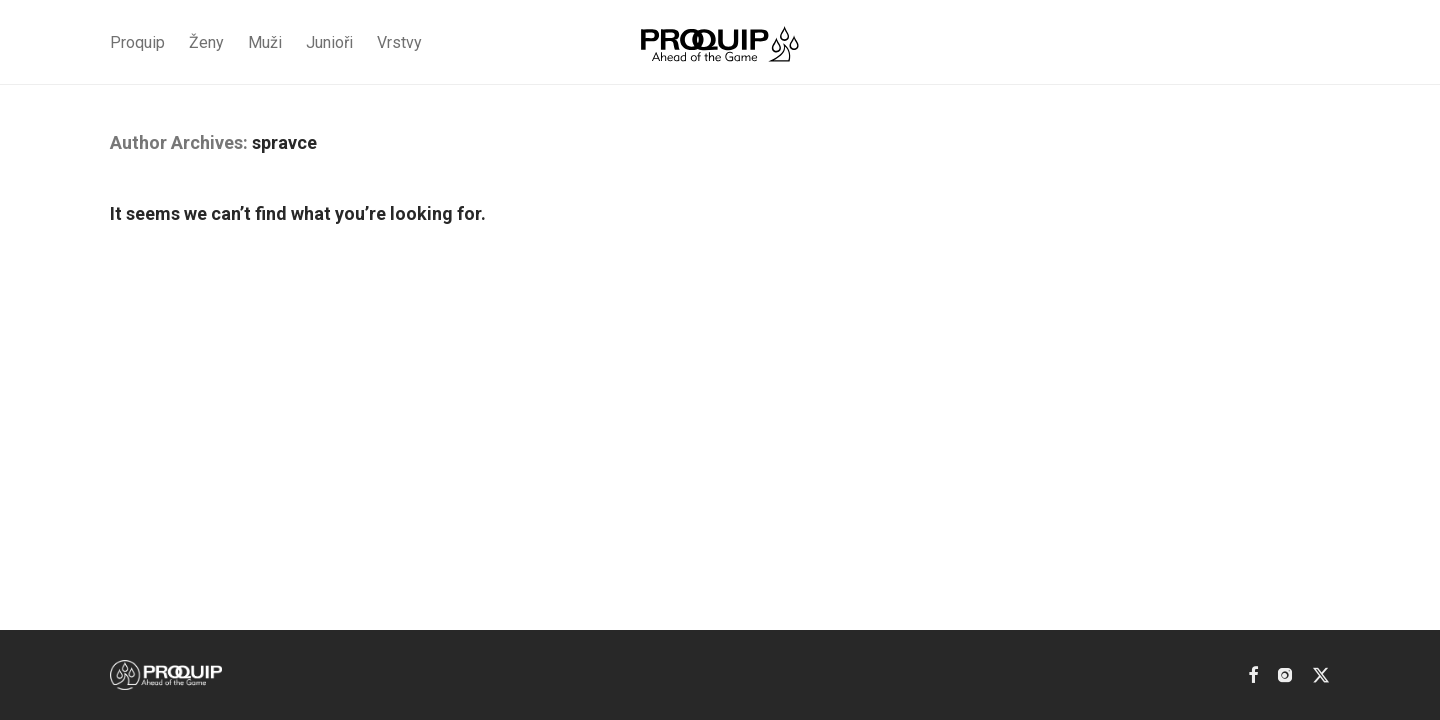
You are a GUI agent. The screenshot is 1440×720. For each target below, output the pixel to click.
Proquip (137, 42)
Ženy (206, 42)
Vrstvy (399, 42)
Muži (265, 42)
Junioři (329, 42)
